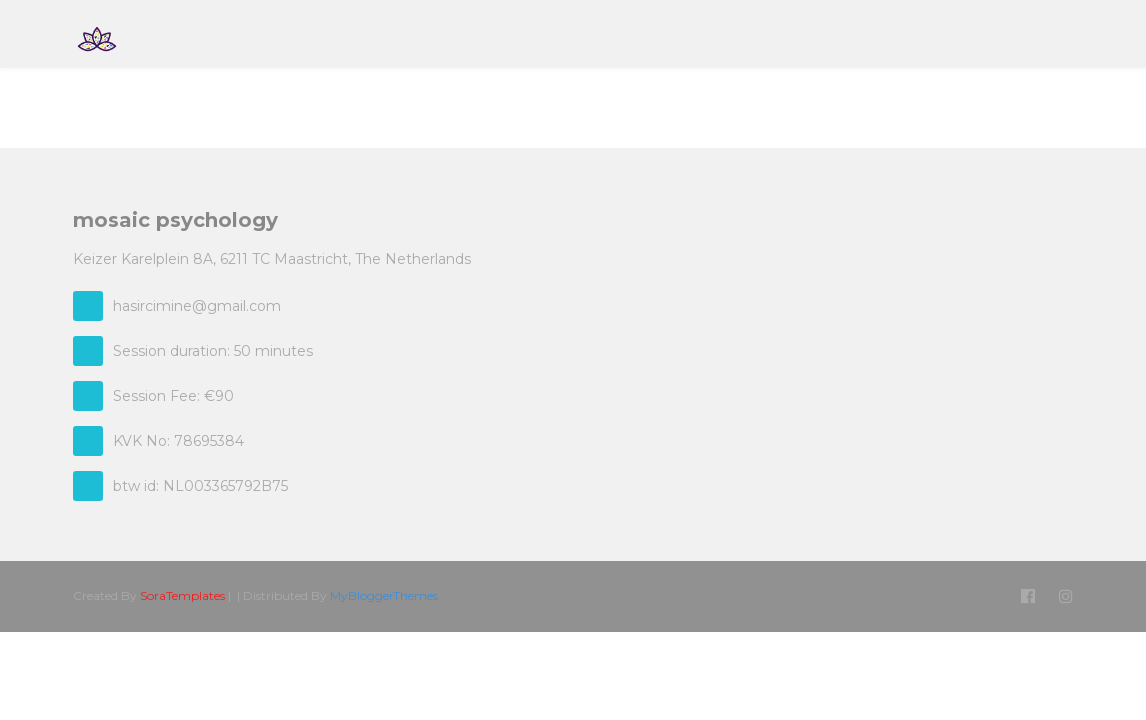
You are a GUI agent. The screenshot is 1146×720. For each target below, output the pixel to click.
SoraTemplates (182, 595)
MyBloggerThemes (384, 595)
